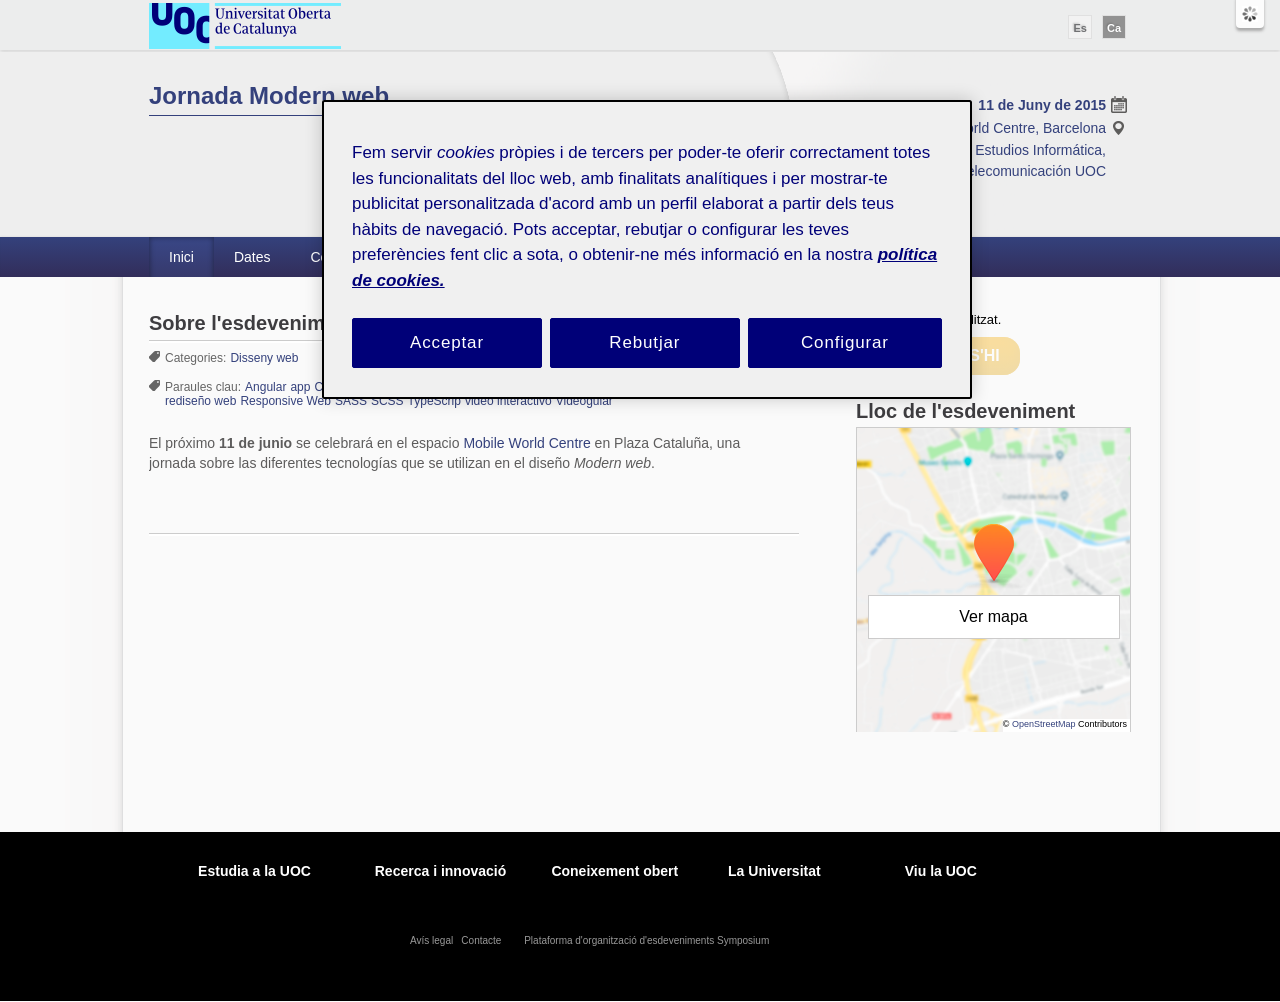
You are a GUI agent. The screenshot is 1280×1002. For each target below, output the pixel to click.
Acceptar (447, 342)
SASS (351, 401)
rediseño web (200, 401)
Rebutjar (644, 342)
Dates (252, 257)
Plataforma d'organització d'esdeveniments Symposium (648, 940)
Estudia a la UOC (254, 871)
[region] (647, 249)
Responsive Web (285, 401)
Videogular (584, 401)
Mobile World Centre (526, 443)
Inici (181, 257)
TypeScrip (434, 401)
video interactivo (508, 401)
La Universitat (774, 871)
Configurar (845, 342)
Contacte (482, 940)
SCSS (387, 401)
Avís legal (433, 940)
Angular (265, 387)
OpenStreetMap (1044, 724)
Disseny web (264, 358)
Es (1079, 28)
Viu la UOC (941, 871)
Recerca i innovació (441, 871)
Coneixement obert (614, 871)
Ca (1114, 28)
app (300, 387)
